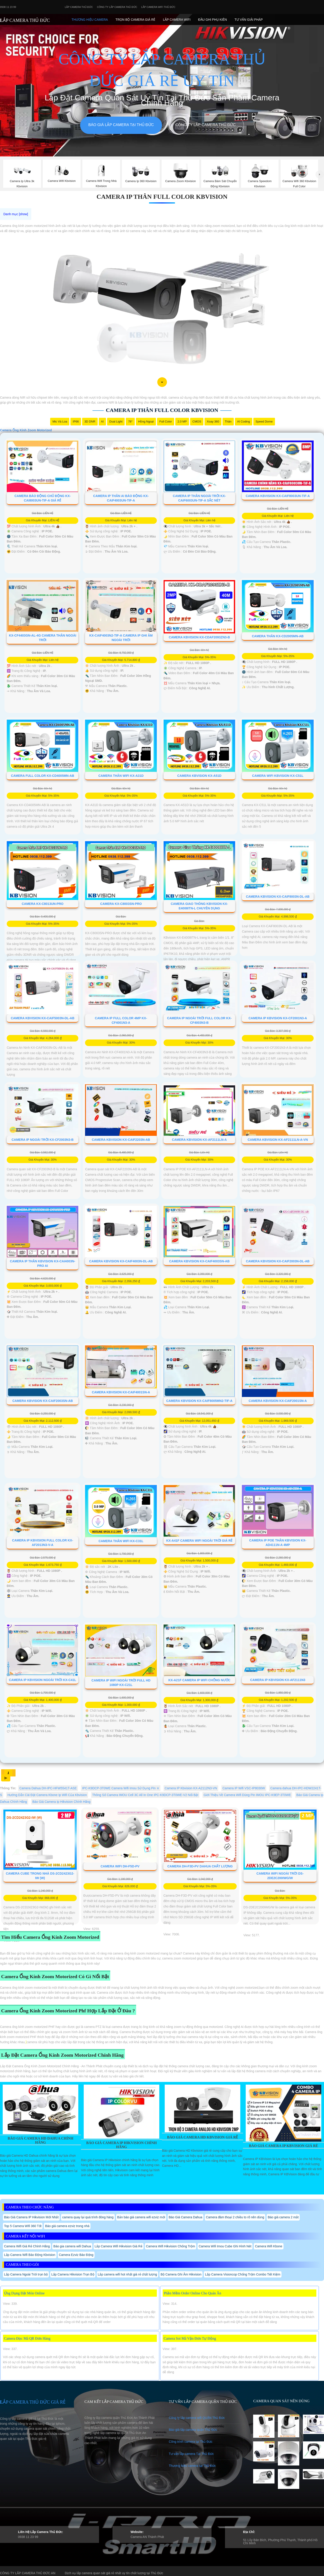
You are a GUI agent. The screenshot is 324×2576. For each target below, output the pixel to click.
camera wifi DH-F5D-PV (120, 1866)
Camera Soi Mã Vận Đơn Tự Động (190, 2338)
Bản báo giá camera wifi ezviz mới (141, 2217)
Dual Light (116, 421)
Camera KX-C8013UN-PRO (42, 904)
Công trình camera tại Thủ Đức (190, 2441)
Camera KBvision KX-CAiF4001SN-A (121, 1392)
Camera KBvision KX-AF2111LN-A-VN (278, 1139)
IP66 (76, 421)
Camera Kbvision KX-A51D (199, 775)
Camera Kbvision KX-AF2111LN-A (199, 1139)
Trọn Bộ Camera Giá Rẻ (135, 19)
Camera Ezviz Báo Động (76, 2255)
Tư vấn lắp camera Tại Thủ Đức (191, 2454)
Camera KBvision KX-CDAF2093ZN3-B (199, 637)
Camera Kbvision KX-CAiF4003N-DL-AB (121, 1261)
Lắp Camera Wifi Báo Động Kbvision (29, 2255)
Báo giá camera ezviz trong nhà (67, 2226)
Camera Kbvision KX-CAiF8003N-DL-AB (278, 896)
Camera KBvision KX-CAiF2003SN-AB (42, 1401)
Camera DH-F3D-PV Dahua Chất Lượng (200, 1866)
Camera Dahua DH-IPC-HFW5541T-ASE (48, 1788)
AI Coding (243, 421)
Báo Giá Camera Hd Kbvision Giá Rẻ (202, 2137)
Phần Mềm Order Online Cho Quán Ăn (192, 2293)
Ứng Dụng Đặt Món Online (24, 2293)
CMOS (196, 421)
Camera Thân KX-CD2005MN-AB (278, 636)
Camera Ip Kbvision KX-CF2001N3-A (277, 1018)
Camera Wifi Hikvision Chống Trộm (170, 2246)
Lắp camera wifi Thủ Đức (158, 7)
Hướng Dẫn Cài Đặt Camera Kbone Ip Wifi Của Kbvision (47, 1795)
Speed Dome (264, 421)
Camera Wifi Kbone (268, 2246)
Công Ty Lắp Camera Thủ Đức (117, 7)
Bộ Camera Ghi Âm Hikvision (181, 2274)
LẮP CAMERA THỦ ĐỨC (25, 20)
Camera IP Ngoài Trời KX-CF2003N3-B (42, 1139)
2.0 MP (182, 421)
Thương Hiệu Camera (90, 19)
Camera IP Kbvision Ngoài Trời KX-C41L (42, 1680)
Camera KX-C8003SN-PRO (121, 904)
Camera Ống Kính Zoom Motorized (26, 430)
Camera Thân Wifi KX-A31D (121, 775)
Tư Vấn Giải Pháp (248, 19)
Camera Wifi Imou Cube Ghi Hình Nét (225, 2246)
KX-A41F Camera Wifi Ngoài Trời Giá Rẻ (199, 1540)
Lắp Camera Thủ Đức (79, 7)
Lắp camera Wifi (176, 19)
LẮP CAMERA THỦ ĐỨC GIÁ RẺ (32, 2402)
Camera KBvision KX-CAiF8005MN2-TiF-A (199, 1401)
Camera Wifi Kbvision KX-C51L (277, 775)
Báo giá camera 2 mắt (283, 2217)
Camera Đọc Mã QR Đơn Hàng (27, 2338)
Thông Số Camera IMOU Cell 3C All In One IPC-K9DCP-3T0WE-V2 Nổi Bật (145, 1795)
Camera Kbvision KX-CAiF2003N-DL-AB (278, 1261)
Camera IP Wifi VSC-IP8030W (244, 1788)
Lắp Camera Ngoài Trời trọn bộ (26, 2274)
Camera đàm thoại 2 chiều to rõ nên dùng (235, 2217)
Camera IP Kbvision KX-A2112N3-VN (191, 1788)
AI (102, 421)
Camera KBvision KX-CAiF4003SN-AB (199, 1261)
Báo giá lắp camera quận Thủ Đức (193, 2429)
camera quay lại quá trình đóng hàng (87, 2217)
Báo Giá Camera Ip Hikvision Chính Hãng (61, 1801)
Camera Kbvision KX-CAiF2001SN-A (278, 1401)
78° (130, 421)
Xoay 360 (213, 421)
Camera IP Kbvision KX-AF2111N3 (277, 1680)
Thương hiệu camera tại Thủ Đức (192, 2466)
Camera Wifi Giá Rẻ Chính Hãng (27, 2246)
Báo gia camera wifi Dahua (72, 2246)
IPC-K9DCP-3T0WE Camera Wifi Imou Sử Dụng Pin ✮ (120, 1788)
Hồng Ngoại (146, 421)
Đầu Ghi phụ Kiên (212, 19)
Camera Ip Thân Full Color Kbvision (162, 196)
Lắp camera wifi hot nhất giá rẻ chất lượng (127, 2274)
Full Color (165, 421)
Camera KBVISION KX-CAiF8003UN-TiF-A (278, 496)
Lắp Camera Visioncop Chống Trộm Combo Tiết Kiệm (242, 2274)
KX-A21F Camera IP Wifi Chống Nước (199, 1680)
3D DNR (89, 421)
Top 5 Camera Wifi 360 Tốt (22, 2226)
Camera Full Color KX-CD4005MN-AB (42, 775)
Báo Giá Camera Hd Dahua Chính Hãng (40, 2140)
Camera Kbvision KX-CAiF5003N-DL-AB (42, 1018)
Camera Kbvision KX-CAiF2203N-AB (121, 1139)
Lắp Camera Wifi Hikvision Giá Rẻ (118, 2246)
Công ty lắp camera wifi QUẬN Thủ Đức (197, 2418)
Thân (228, 421)
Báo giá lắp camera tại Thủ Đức (121, 125)
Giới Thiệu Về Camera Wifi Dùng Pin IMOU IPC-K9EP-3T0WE (247, 1795)
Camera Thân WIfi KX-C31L (121, 1541)
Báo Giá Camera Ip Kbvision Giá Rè (283, 2146)
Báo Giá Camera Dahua (185, 2217)
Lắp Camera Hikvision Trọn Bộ (72, 2274)
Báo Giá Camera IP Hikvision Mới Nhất (31, 2217)
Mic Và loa (59, 421)
